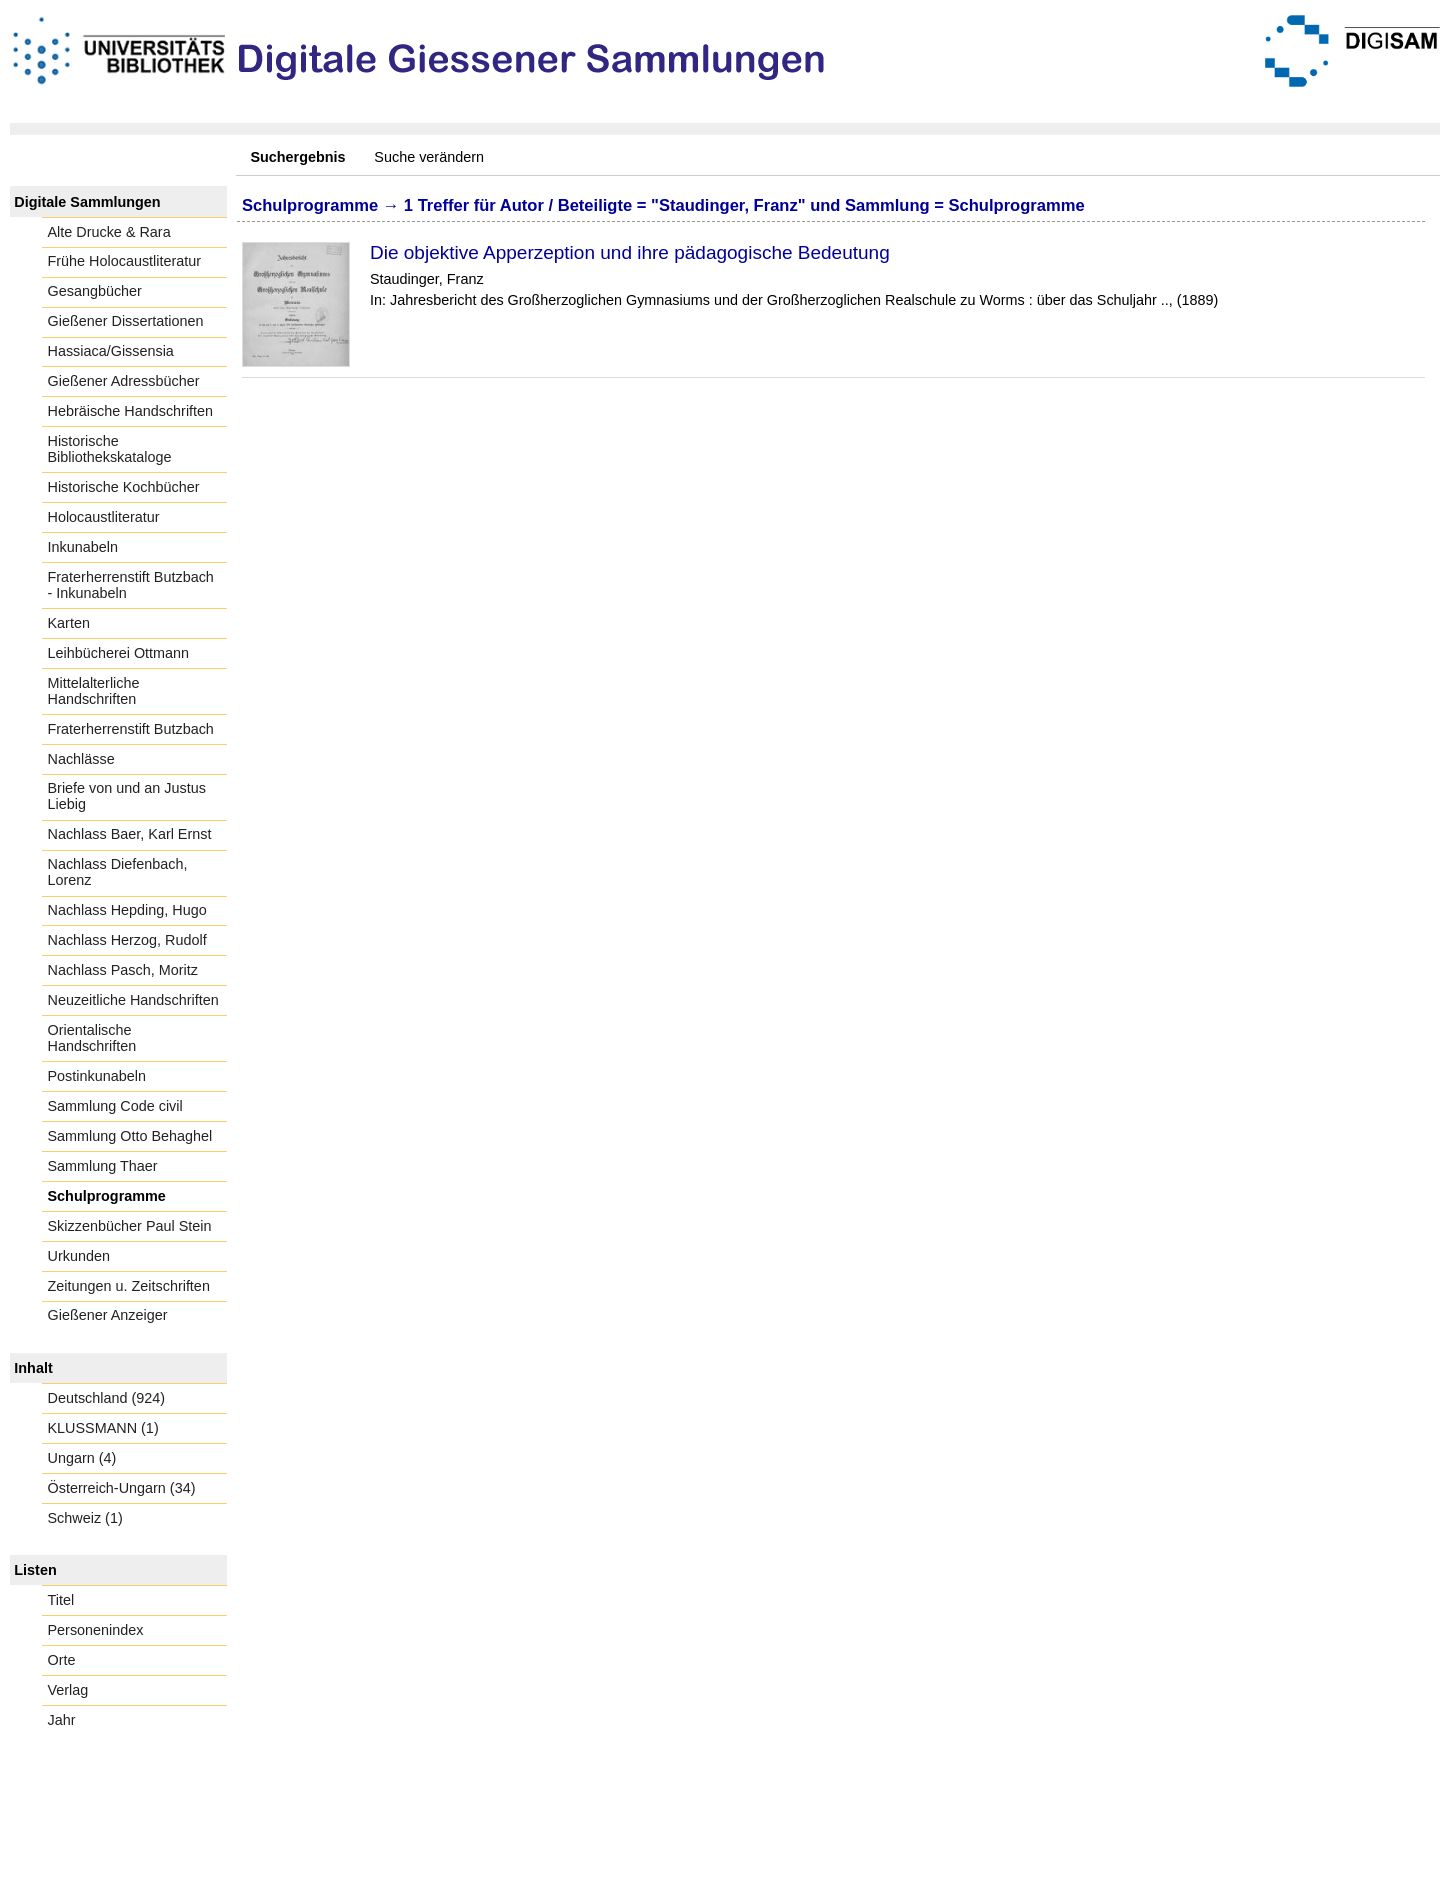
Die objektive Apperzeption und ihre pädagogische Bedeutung (630, 252)
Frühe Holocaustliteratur (125, 261)
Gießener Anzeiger (108, 1315)
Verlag (68, 1690)
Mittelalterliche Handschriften (94, 691)
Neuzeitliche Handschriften (133, 1000)
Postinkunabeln (97, 1076)
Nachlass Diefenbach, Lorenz (118, 872)
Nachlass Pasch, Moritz (123, 970)
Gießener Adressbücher (124, 381)
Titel (61, 1600)
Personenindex (96, 1630)
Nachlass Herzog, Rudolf (127, 940)
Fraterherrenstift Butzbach (131, 729)
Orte (62, 1660)
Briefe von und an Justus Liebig (127, 796)
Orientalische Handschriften (92, 1038)
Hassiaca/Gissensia (111, 351)
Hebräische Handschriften (131, 411)
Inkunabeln (83, 547)
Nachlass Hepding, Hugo (127, 910)
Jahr (62, 1720)
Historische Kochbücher (124, 487)
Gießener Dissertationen (126, 321)
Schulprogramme (107, 1196)
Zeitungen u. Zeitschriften (129, 1286)
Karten (69, 623)
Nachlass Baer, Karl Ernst (130, 834)
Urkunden (79, 1256)
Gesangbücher (95, 291)
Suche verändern (429, 157)
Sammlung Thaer (103, 1166)
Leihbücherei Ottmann (119, 653)
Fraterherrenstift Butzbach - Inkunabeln (131, 585)
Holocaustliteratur (104, 517)
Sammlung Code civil (115, 1106)
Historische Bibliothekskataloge (110, 449)
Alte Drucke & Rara (109, 232)
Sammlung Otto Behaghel (130, 1136)
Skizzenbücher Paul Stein (130, 1226)
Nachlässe (81, 759)
